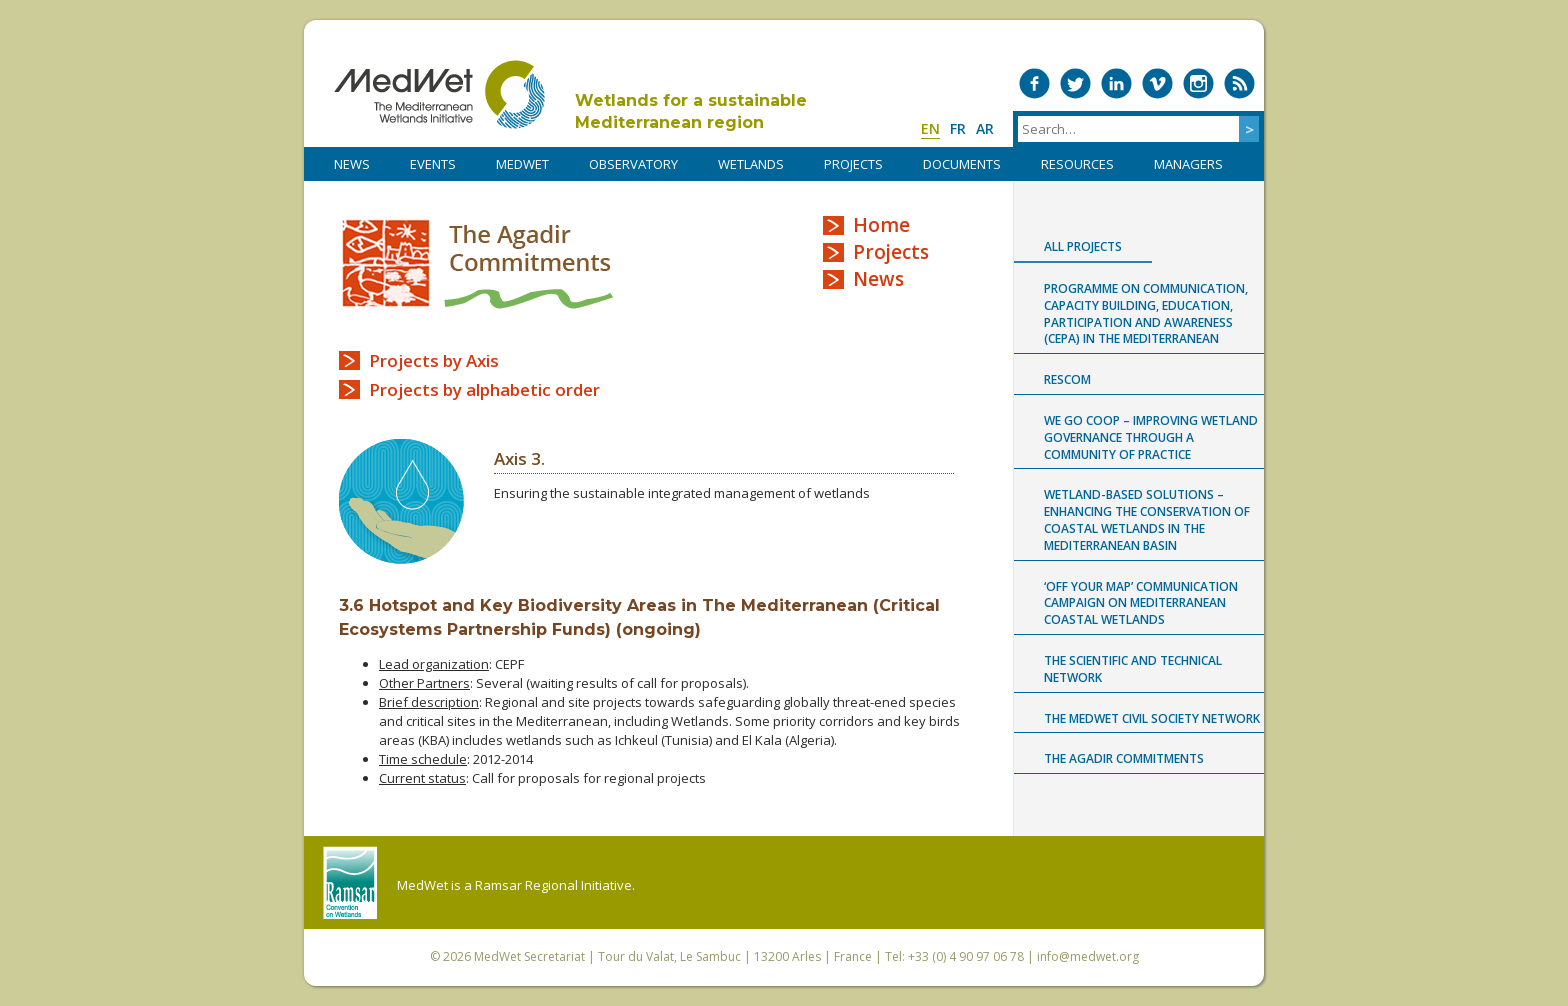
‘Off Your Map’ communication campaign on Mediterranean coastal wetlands (1141, 603)
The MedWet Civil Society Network (1152, 718)
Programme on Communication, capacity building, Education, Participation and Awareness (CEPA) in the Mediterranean (1146, 313)
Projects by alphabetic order (484, 389)
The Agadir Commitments (478, 263)
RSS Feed (1239, 83)
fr (958, 128)
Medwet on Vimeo (1157, 83)
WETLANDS (751, 164)
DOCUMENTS (962, 164)
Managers (1188, 164)
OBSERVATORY (633, 164)
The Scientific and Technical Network (1133, 669)
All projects (1083, 246)
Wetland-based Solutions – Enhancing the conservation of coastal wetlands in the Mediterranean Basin (1147, 519)
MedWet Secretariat (529, 956)
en (930, 128)
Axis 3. (519, 458)
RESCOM (1067, 379)
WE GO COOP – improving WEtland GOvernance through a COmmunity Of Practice (1151, 437)
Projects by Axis (434, 360)
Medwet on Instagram (1198, 83)
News (878, 279)
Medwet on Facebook (1034, 83)
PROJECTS (853, 164)
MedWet (439, 94)
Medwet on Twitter (1075, 83)
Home (881, 225)
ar (985, 128)
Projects (891, 252)
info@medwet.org (1088, 956)
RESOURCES (1077, 164)
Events (433, 164)
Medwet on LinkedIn (1116, 83)
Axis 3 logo (401, 501)
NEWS (352, 164)
